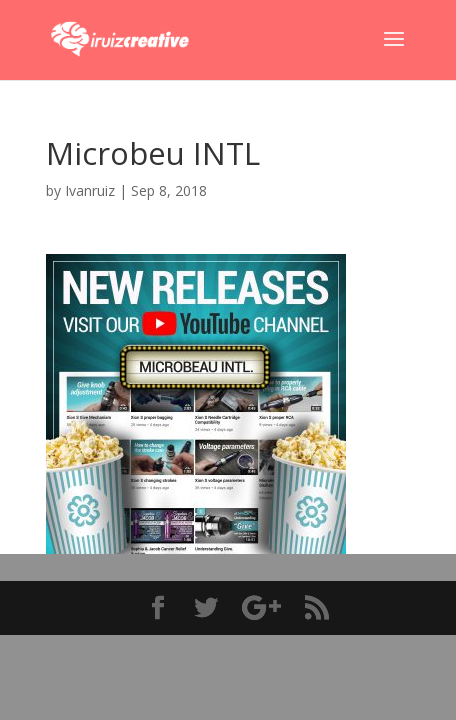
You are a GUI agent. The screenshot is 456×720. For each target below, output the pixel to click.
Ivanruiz (90, 190)
